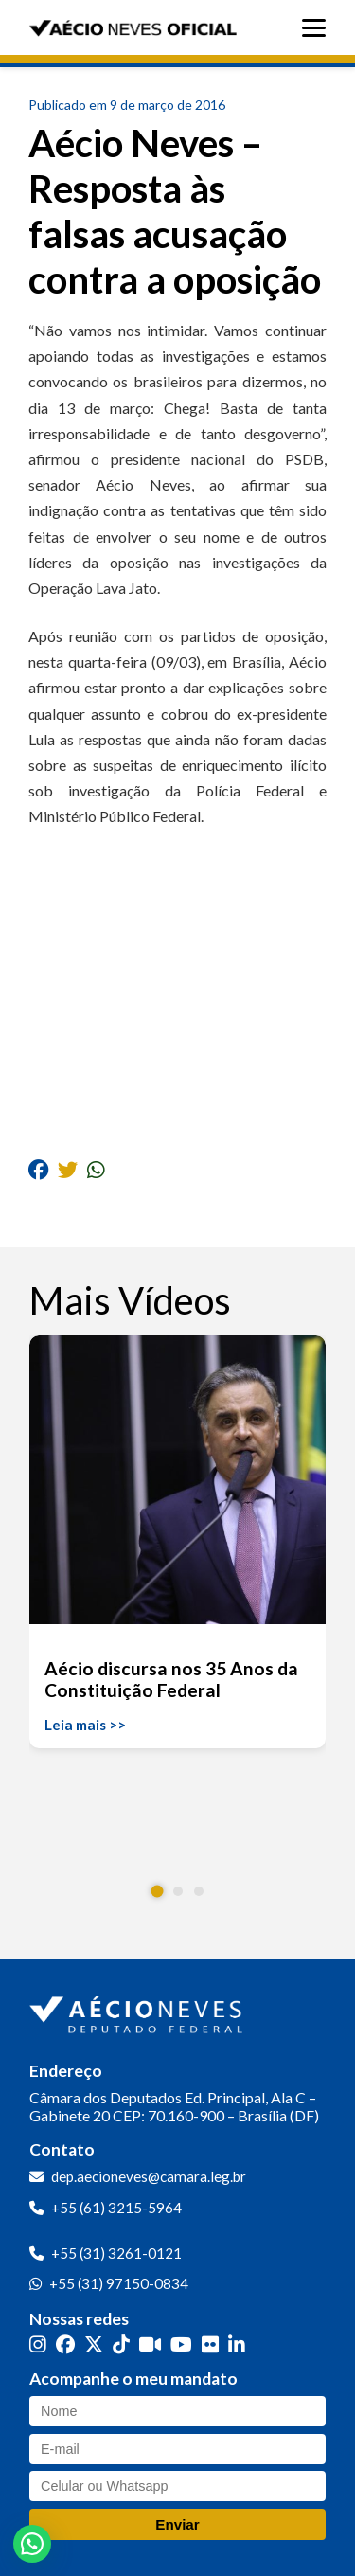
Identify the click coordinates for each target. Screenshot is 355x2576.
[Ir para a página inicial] (138, 2011)
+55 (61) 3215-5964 (116, 2207)
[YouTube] (181, 2344)
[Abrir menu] (318, 28)
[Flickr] (210, 2344)
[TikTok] (121, 2344)
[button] (157, 1892)
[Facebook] (65, 2344)
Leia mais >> (85, 1724)
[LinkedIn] (236, 2344)
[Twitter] (93, 2344)
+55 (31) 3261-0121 (116, 2253)
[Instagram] (37, 2344)
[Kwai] (150, 2344)
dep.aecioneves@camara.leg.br (148, 2176)
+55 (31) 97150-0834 (118, 2283)
